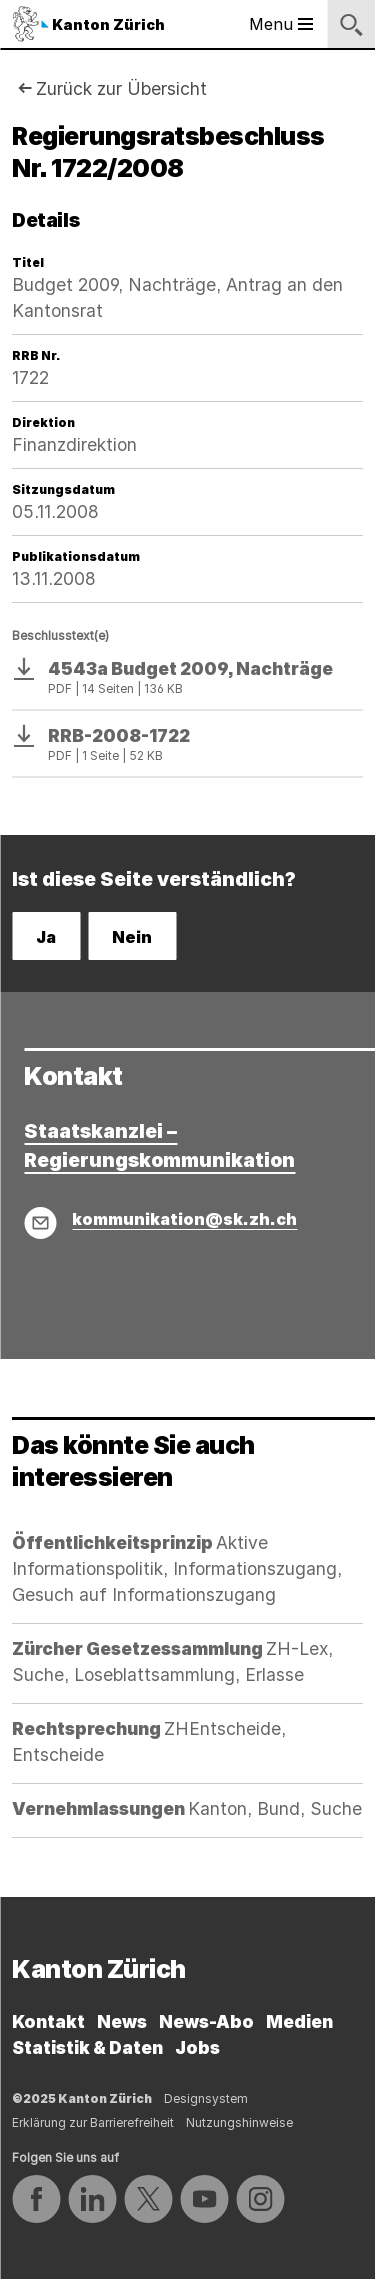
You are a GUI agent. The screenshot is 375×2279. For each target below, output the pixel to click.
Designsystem (206, 2098)
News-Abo (206, 2021)
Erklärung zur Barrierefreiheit (93, 2122)
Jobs (197, 2047)
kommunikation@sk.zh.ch (184, 1219)
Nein (132, 937)
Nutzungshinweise (239, 2122)
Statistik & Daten (87, 2047)
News (122, 2021)
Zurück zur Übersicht (121, 88)
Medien (299, 2021)
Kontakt (48, 2021)
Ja (46, 937)
